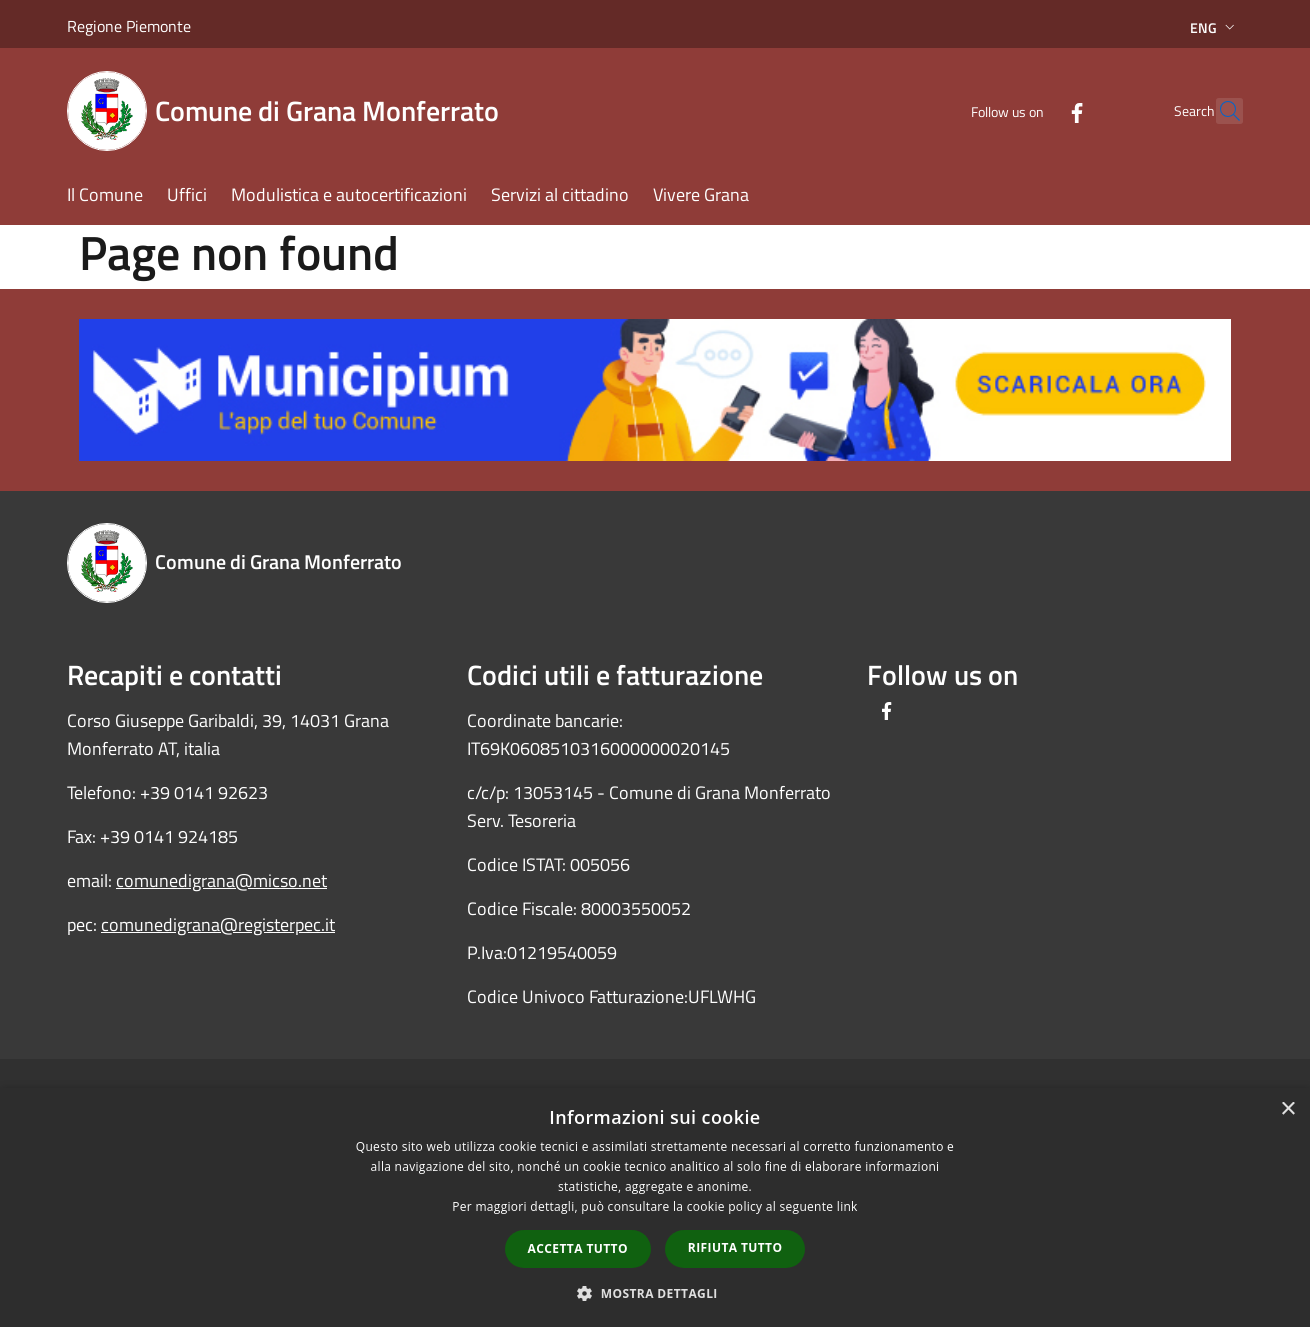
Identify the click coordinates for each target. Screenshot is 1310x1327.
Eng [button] (1214, 27)
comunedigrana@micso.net (221, 880)
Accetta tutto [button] (578, 1248)
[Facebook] (1033, 110)
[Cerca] (1219, 111)
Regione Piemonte (129, 26)
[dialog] (655, 1207)
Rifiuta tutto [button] (735, 1247)
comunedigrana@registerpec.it (218, 924)
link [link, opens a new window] (847, 1206)
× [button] (1287, 1109)
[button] (655, 1293)
